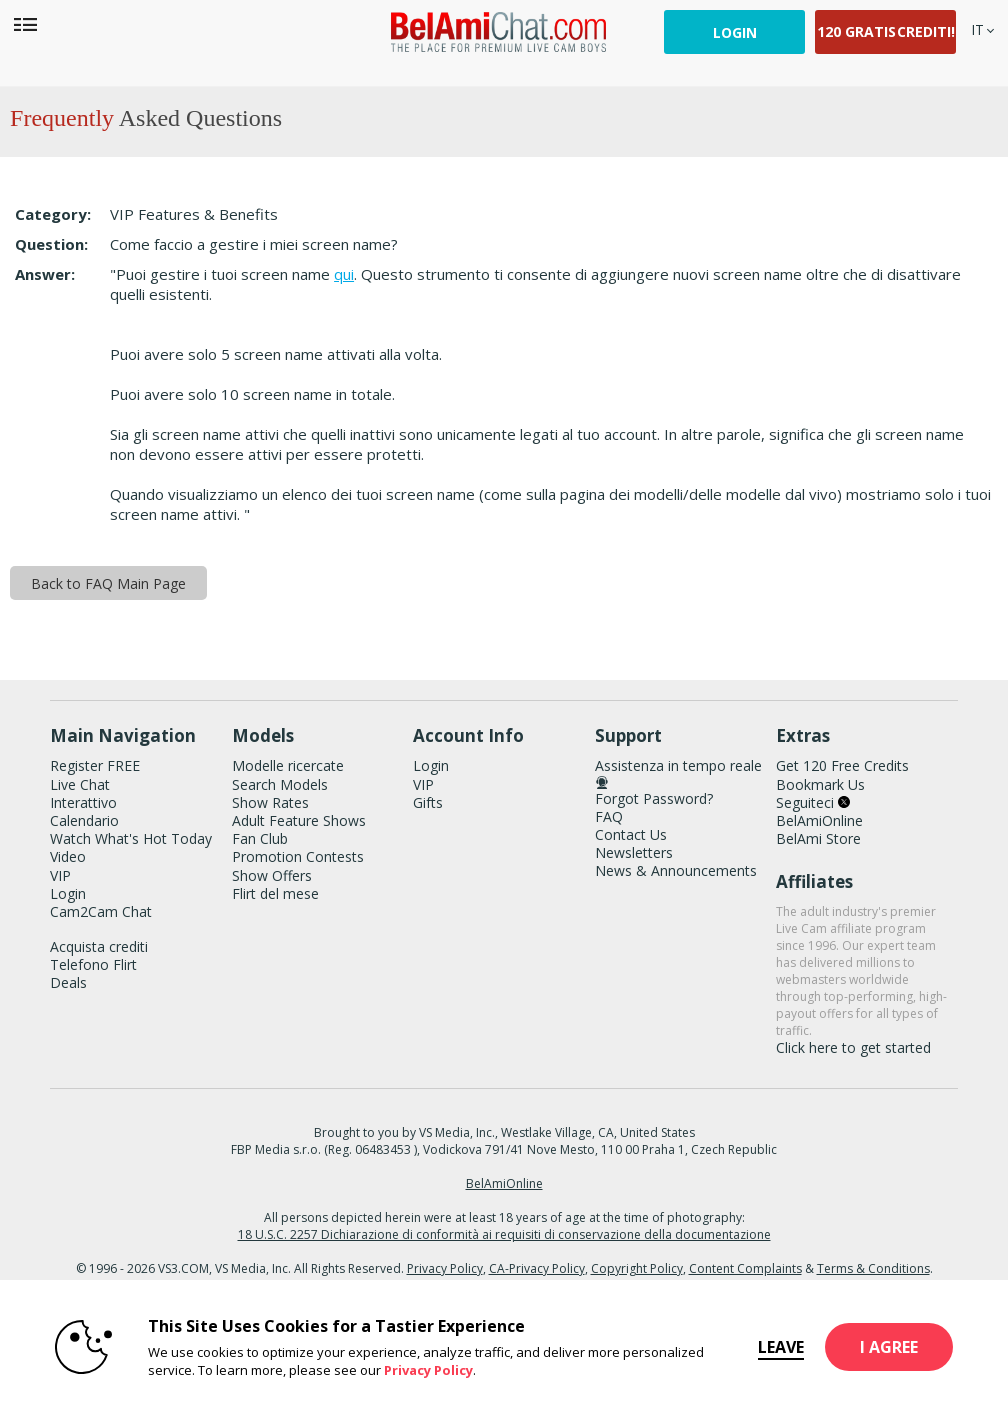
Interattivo (83, 802)
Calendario (84, 820)
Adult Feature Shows (299, 820)
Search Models (280, 784)
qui (344, 274)
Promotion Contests (298, 856)
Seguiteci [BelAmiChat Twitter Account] (813, 802)
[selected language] (977, 29)
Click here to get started (853, 1047)
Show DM (0, 623)
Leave (781, 1347)
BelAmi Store (818, 838)
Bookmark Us (820, 784)
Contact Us (631, 834)
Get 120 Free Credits (842, 765)
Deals (68, 982)
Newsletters (634, 852)
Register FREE (95, 765)
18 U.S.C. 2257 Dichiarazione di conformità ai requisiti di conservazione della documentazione (504, 1234)
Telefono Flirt (93, 964)
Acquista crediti (99, 946)
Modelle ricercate (288, 765)
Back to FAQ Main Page (108, 583)
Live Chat (80, 784)
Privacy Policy (445, 1268)
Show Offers (272, 875)
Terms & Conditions (873, 1268)
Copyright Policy (637, 1268)
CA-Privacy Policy (537, 1268)
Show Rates (270, 802)
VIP (60, 875)
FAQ (609, 816)
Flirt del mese (275, 893)
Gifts (428, 802)
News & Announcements (676, 870)
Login (735, 32)
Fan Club (260, 838)
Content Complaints (745, 1268)
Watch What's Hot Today (131, 838)
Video (68, 856)
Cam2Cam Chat (101, 911)
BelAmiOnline (819, 820)
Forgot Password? (654, 798)
